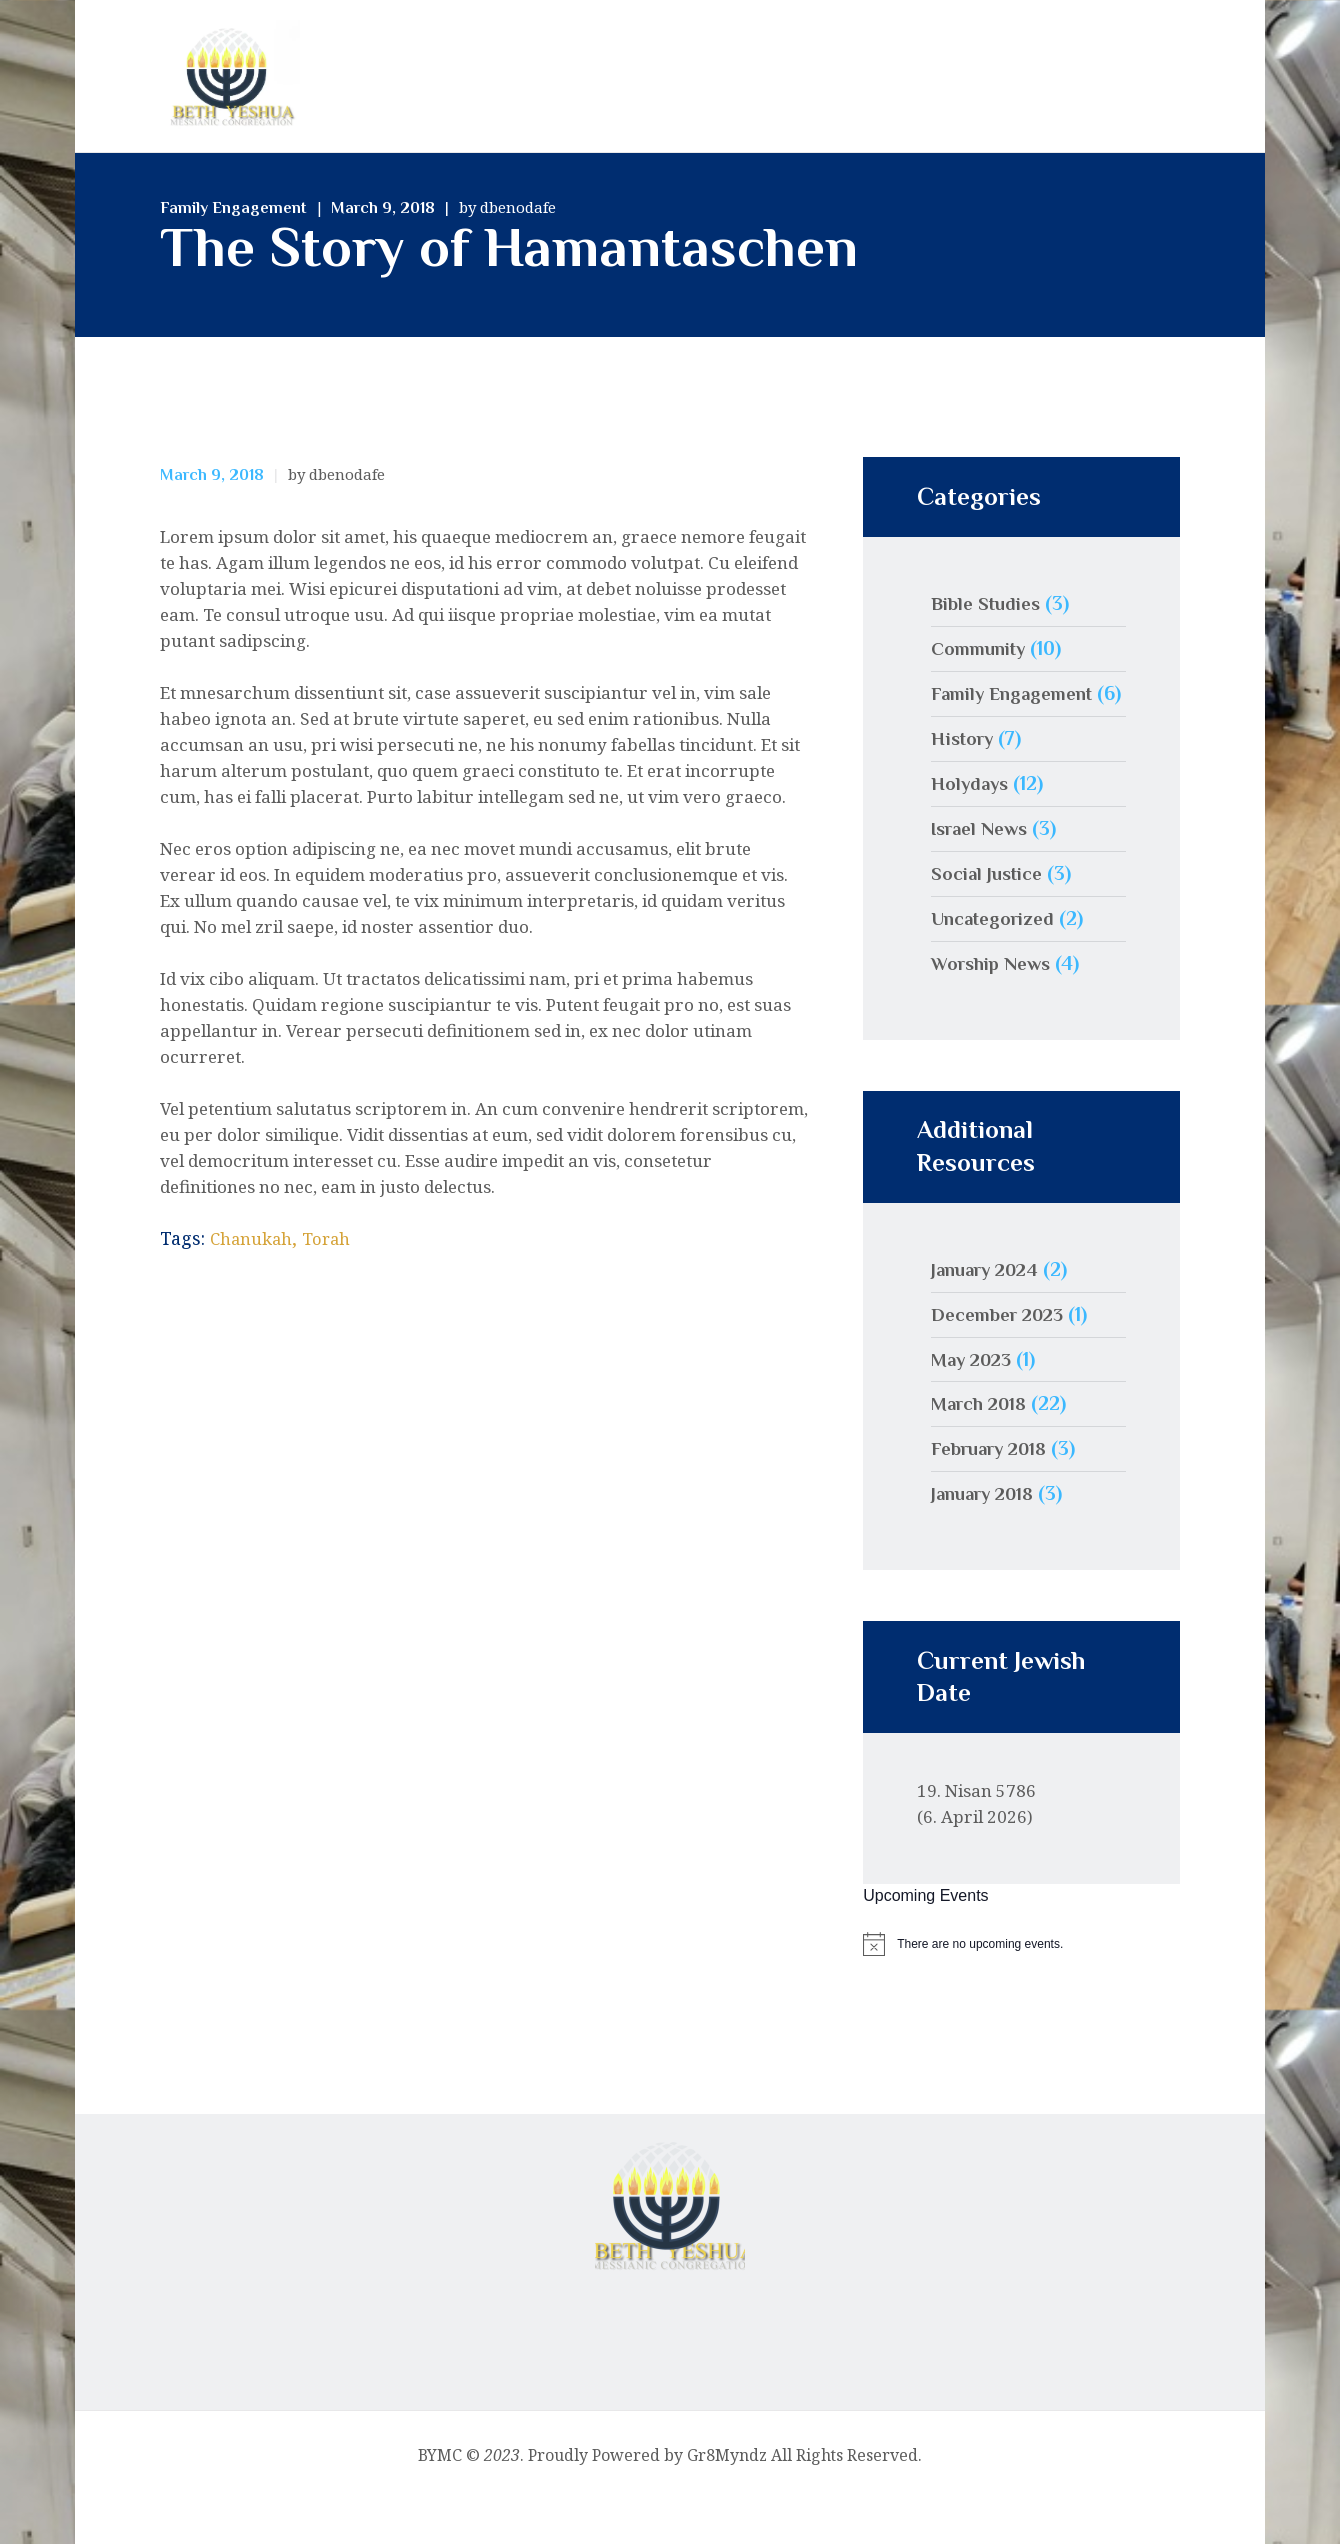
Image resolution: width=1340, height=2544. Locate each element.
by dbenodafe (507, 207)
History (965, 782)
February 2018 (995, 1492)
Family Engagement (233, 208)
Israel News (983, 872)
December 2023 (1002, 1358)
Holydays (972, 827)
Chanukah (255, 1238)
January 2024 (991, 1313)
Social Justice (990, 917)
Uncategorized (997, 962)
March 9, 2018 (383, 208)
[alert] (1021, 1988)
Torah (336, 1238)
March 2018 (983, 1447)
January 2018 (988, 1537)
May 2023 (975, 1402)
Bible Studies (988, 603)
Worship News (995, 1007)
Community (982, 648)
